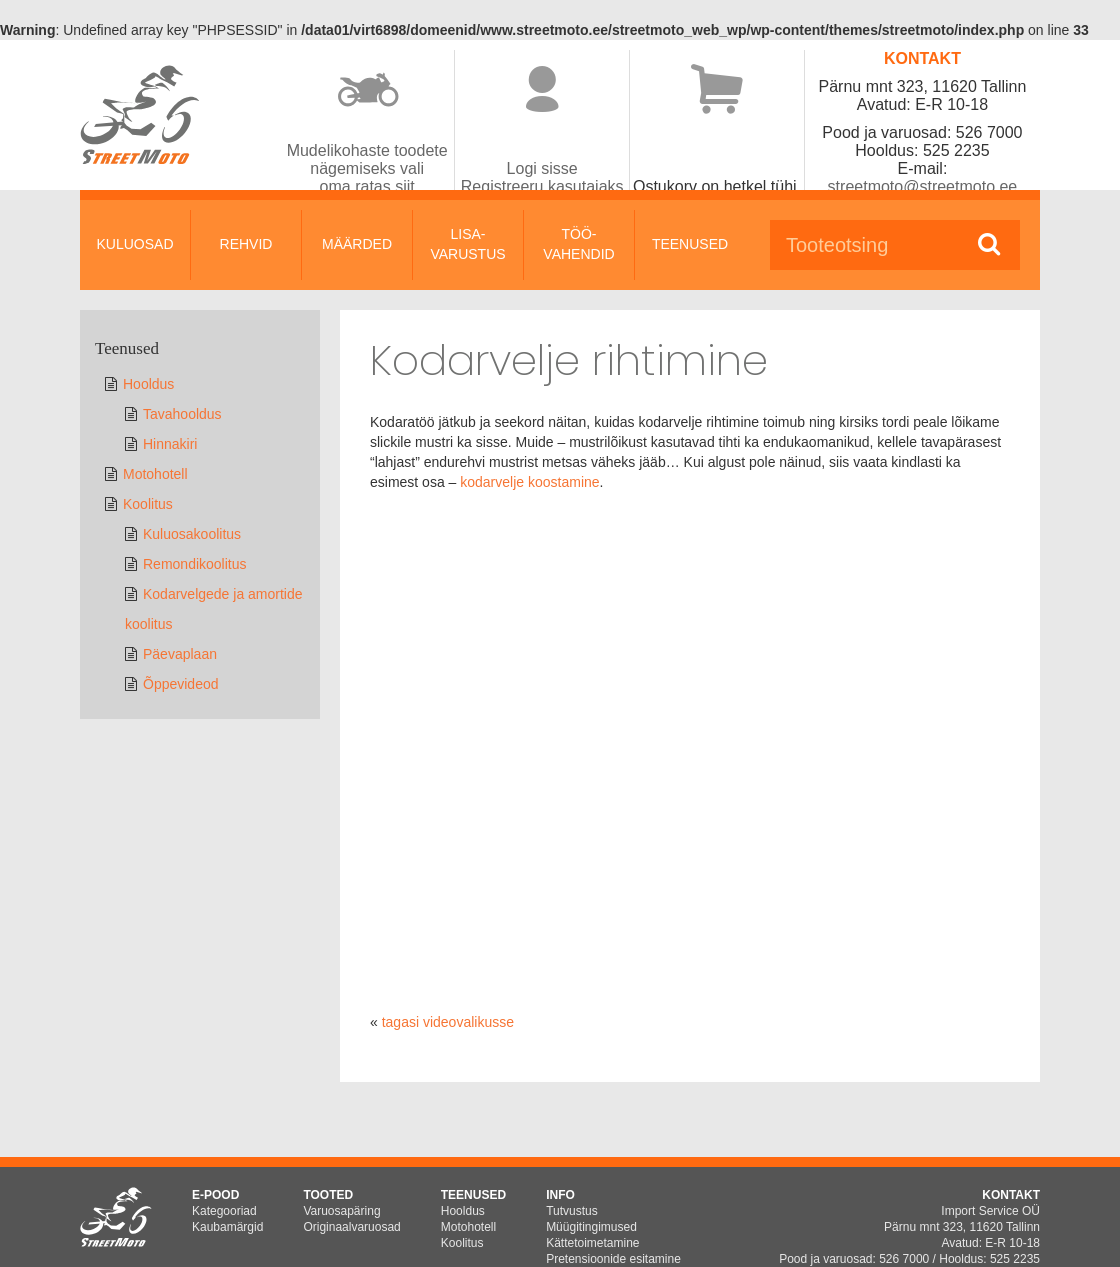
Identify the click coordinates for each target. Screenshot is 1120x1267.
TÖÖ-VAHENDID (578, 244)
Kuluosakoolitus (192, 534)
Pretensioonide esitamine (613, 1259)
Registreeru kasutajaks (542, 186)
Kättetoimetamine (592, 1243)
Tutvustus (572, 1211)
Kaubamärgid (227, 1227)
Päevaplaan (180, 654)
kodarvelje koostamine (529, 482)
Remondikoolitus (195, 564)
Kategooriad (224, 1211)
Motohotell (155, 474)
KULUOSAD (134, 244)
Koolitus (148, 504)
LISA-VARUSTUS (467, 244)
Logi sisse (542, 168)
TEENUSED (690, 244)
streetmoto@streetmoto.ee (923, 186)
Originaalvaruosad (351, 1227)
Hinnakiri (170, 444)
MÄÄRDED (357, 244)
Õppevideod (181, 684)
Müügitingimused (591, 1227)
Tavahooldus (182, 414)
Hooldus (148, 384)
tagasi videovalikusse (448, 1022)
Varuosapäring (341, 1211)
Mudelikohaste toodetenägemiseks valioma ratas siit (367, 168)
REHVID (246, 244)
